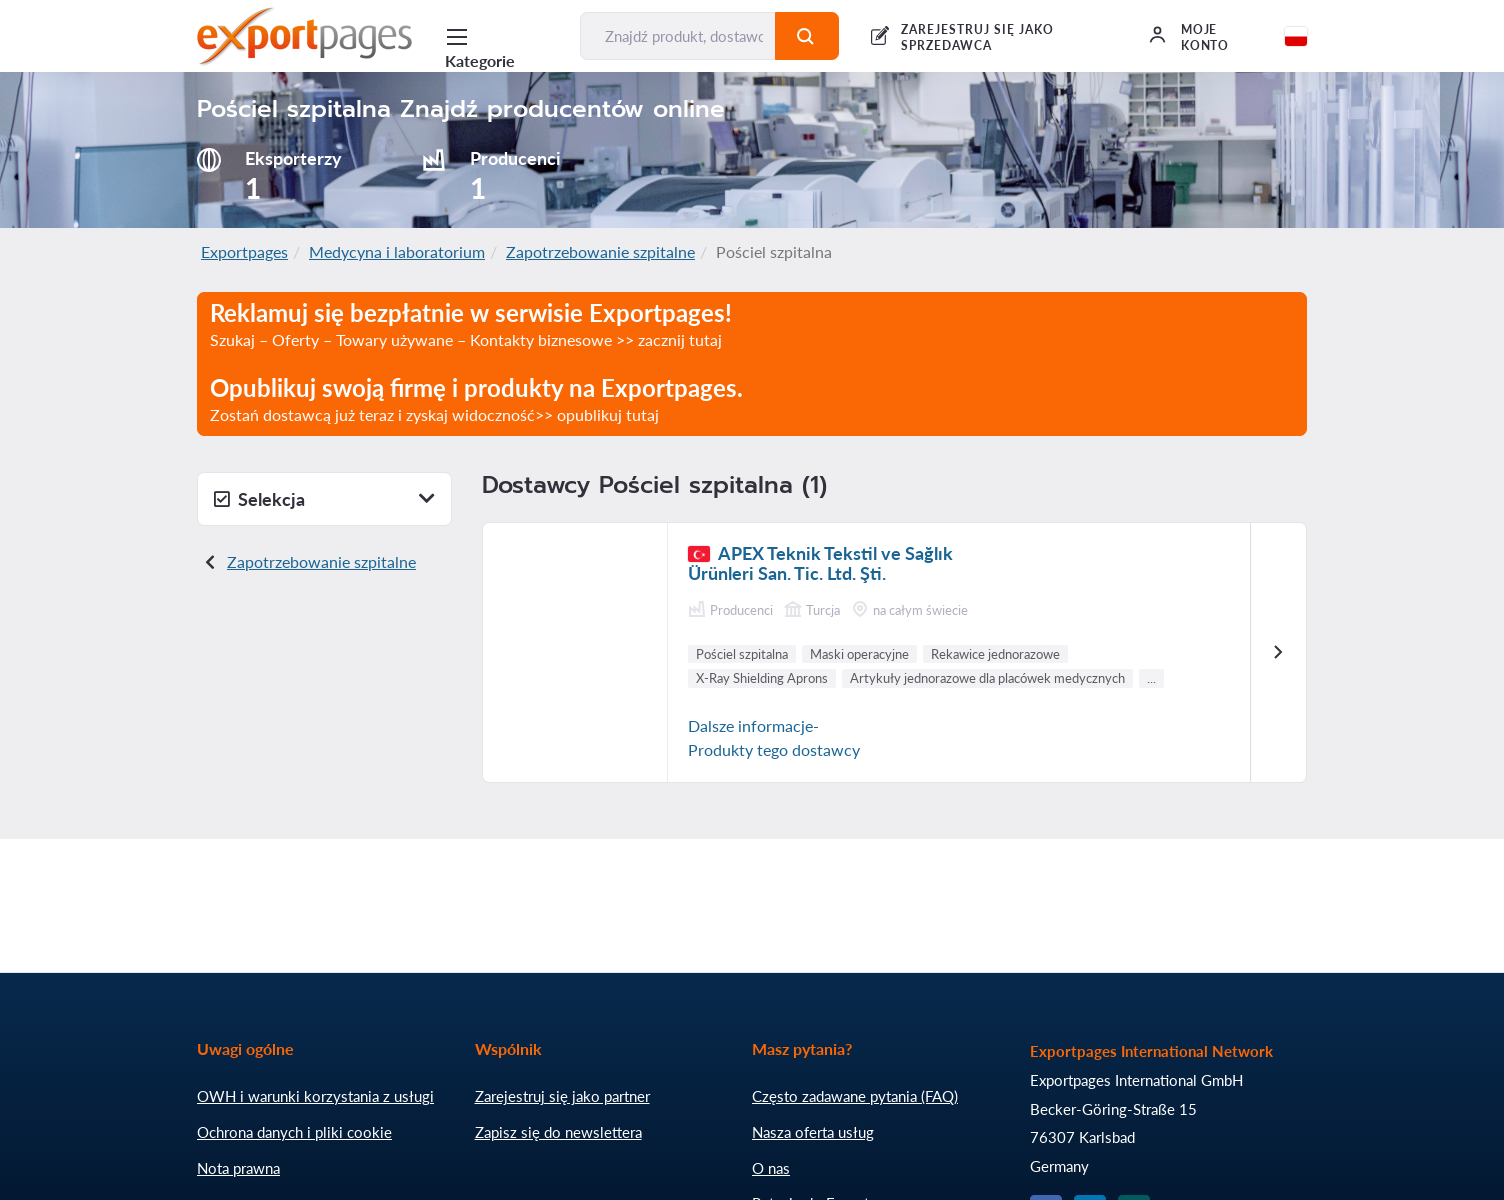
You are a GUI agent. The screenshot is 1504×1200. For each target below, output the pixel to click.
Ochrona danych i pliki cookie (294, 1132)
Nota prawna (238, 1168)
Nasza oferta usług (813, 1132)
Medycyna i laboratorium (397, 251)
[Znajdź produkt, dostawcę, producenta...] (678, 36)
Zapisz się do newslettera (558, 1132)
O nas (771, 1168)
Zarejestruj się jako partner (562, 1096)
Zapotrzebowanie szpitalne (600, 251)
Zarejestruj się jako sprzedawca (977, 37)
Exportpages (244, 251)
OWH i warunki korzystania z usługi (315, 1096)
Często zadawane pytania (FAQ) (855, 1096)
